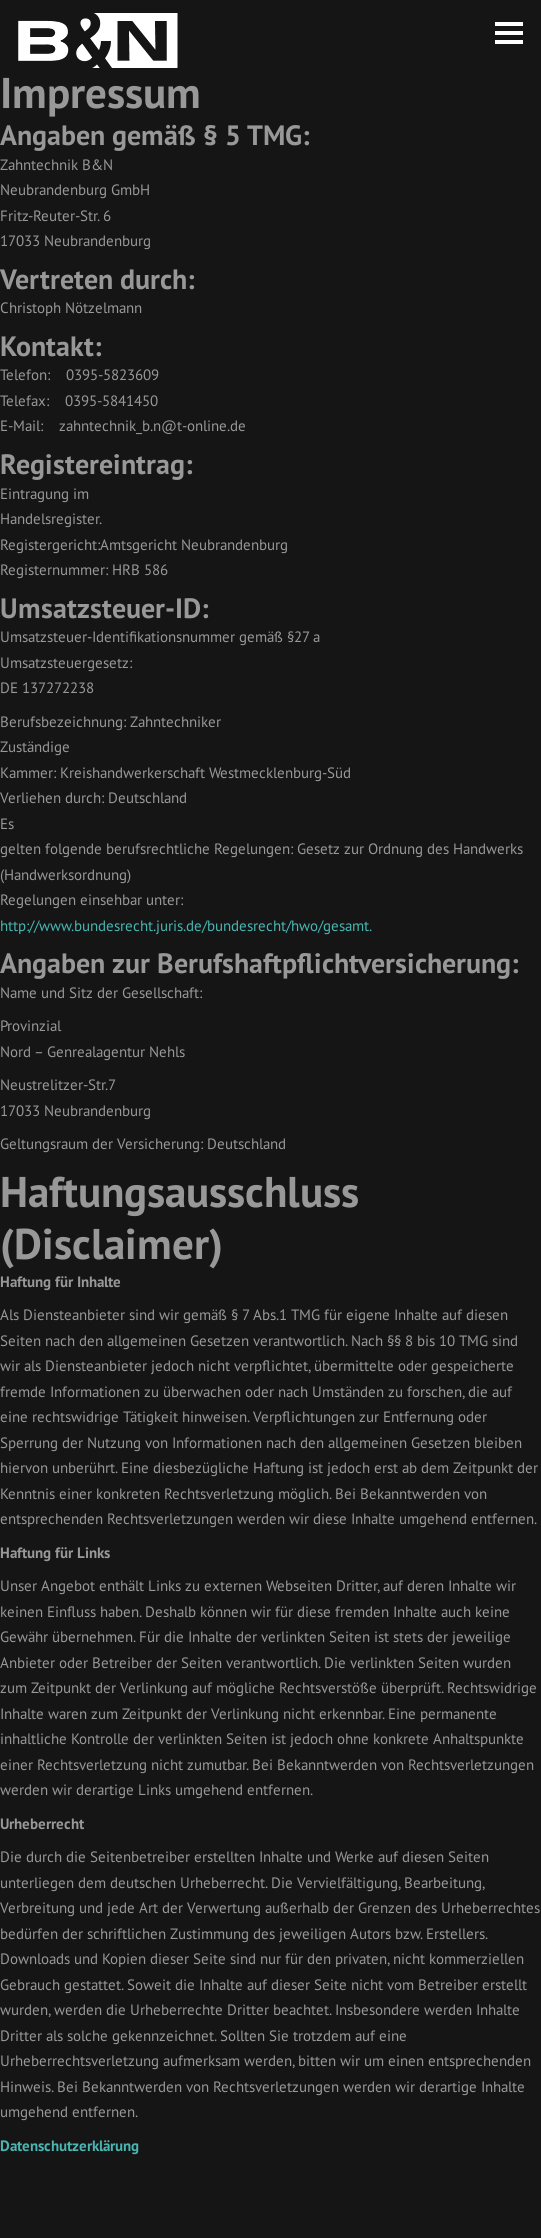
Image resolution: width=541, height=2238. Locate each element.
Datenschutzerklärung (69, 2145)
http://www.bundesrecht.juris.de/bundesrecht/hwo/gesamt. (186, 925)
